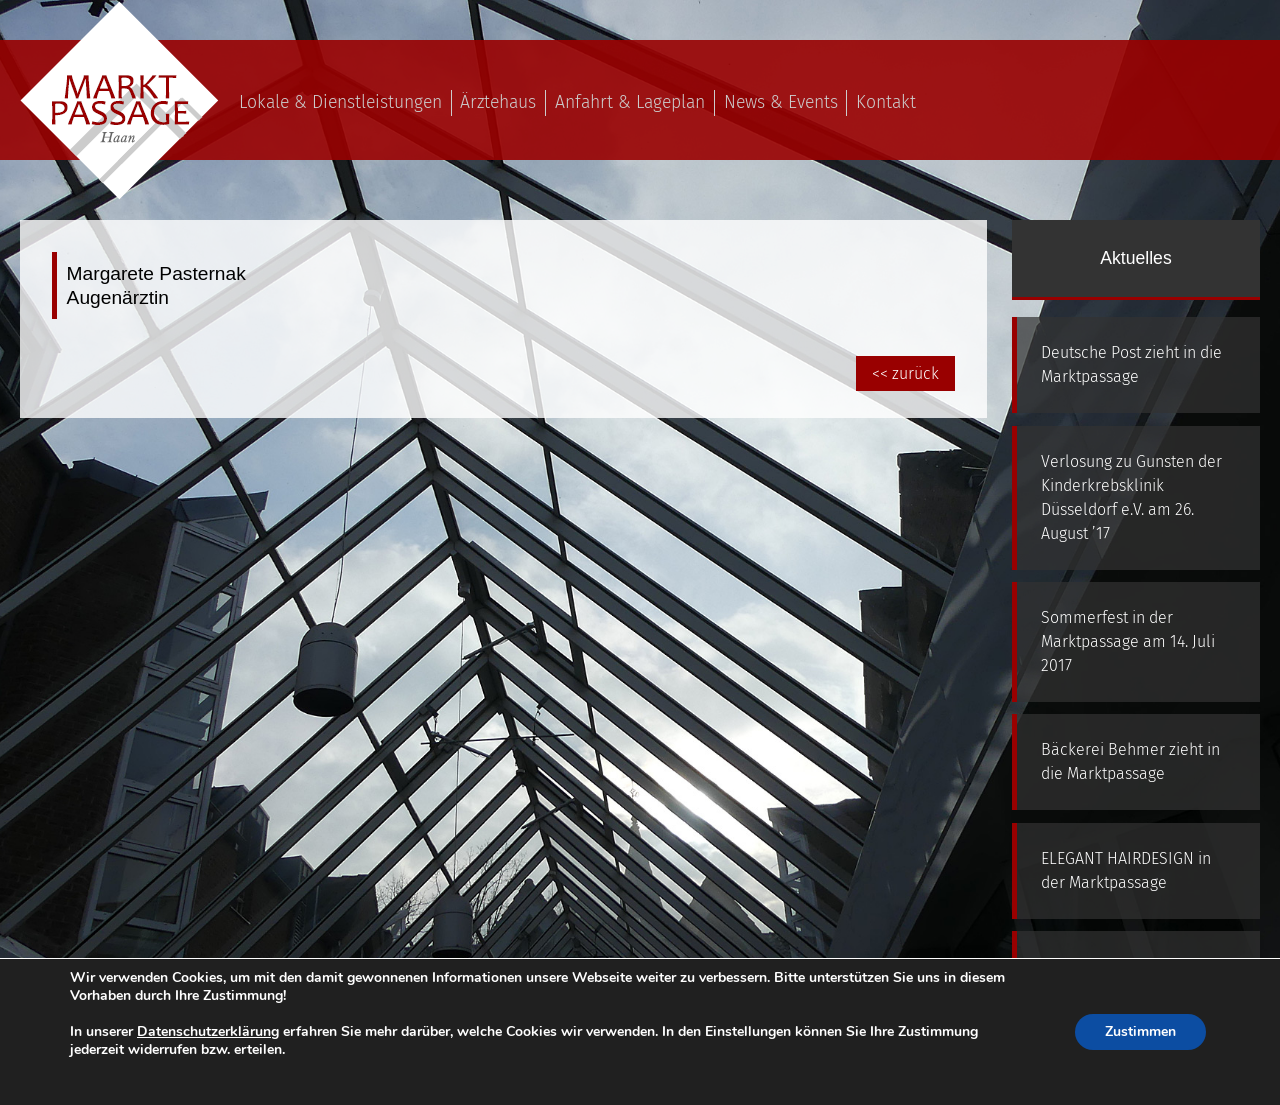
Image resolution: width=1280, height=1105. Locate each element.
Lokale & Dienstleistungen (340, 102)
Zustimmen (1140, 1031)
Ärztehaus (498, 102)
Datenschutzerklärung (208, 1031)
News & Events (781, 102)
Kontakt (886, 102)
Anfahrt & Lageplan (630, 102)
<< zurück (905, 373)
